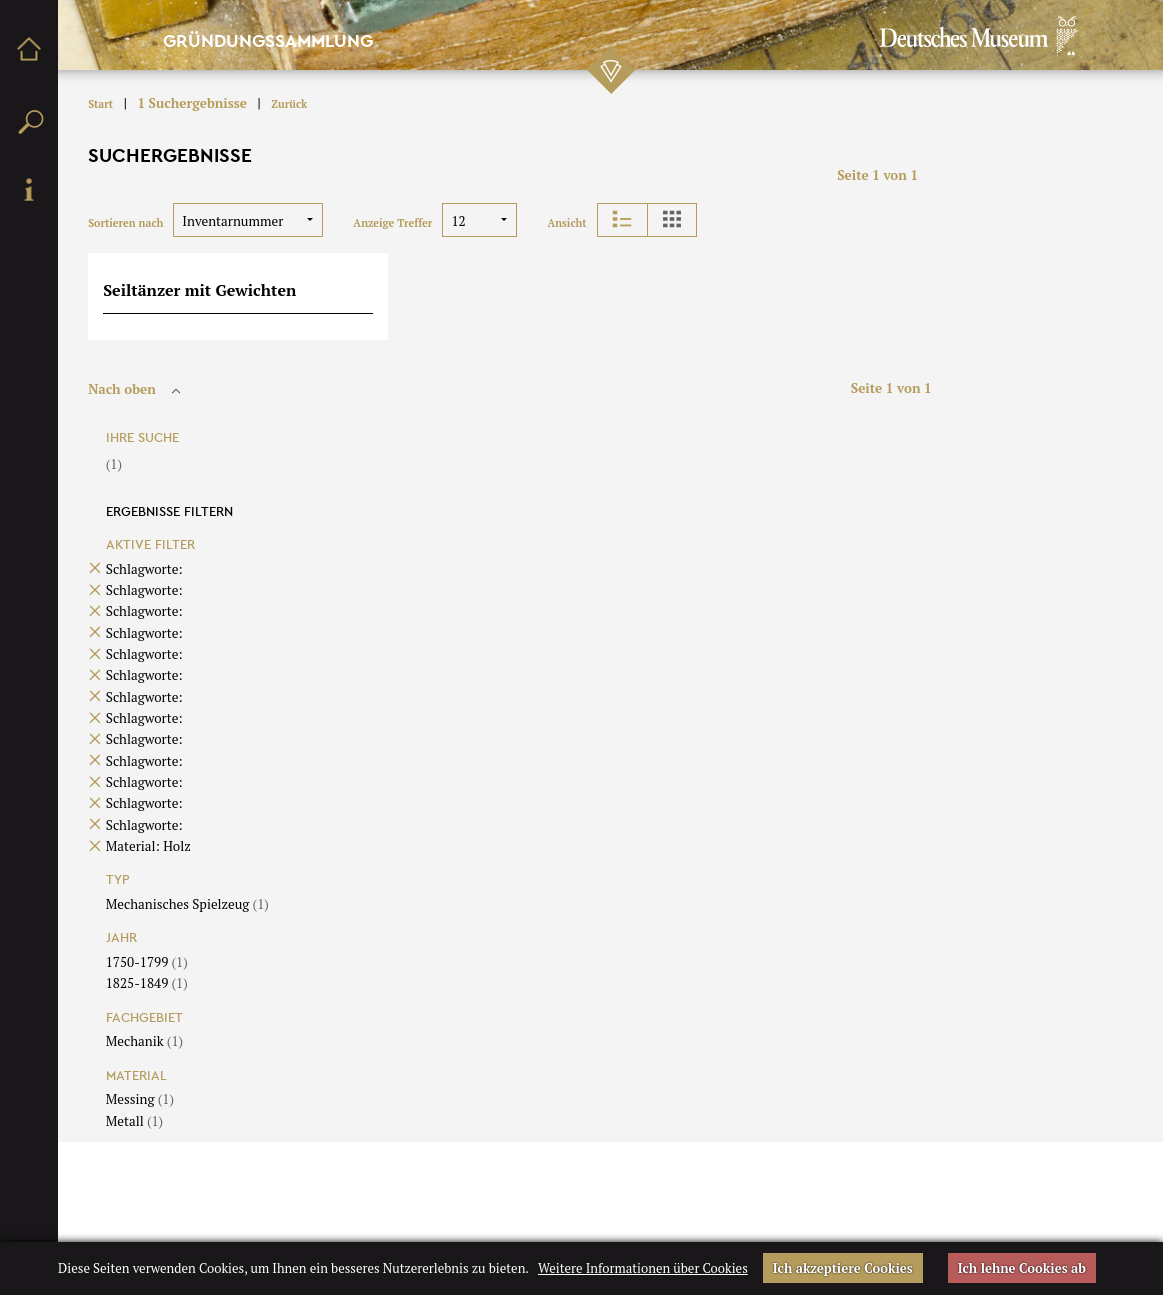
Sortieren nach (125, 223)
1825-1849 (147, 983)
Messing (140, 1099)
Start (100, 104)
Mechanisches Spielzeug (187, 904)
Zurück (289, 104)
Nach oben (137, 389)
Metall (134, 1121)
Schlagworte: (144, 569)
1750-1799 (147, 962)
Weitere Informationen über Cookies (643, 1268)
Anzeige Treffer (392, 223)
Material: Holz (148, 846)
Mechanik (144, 1041)
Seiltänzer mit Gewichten (199, 290)
